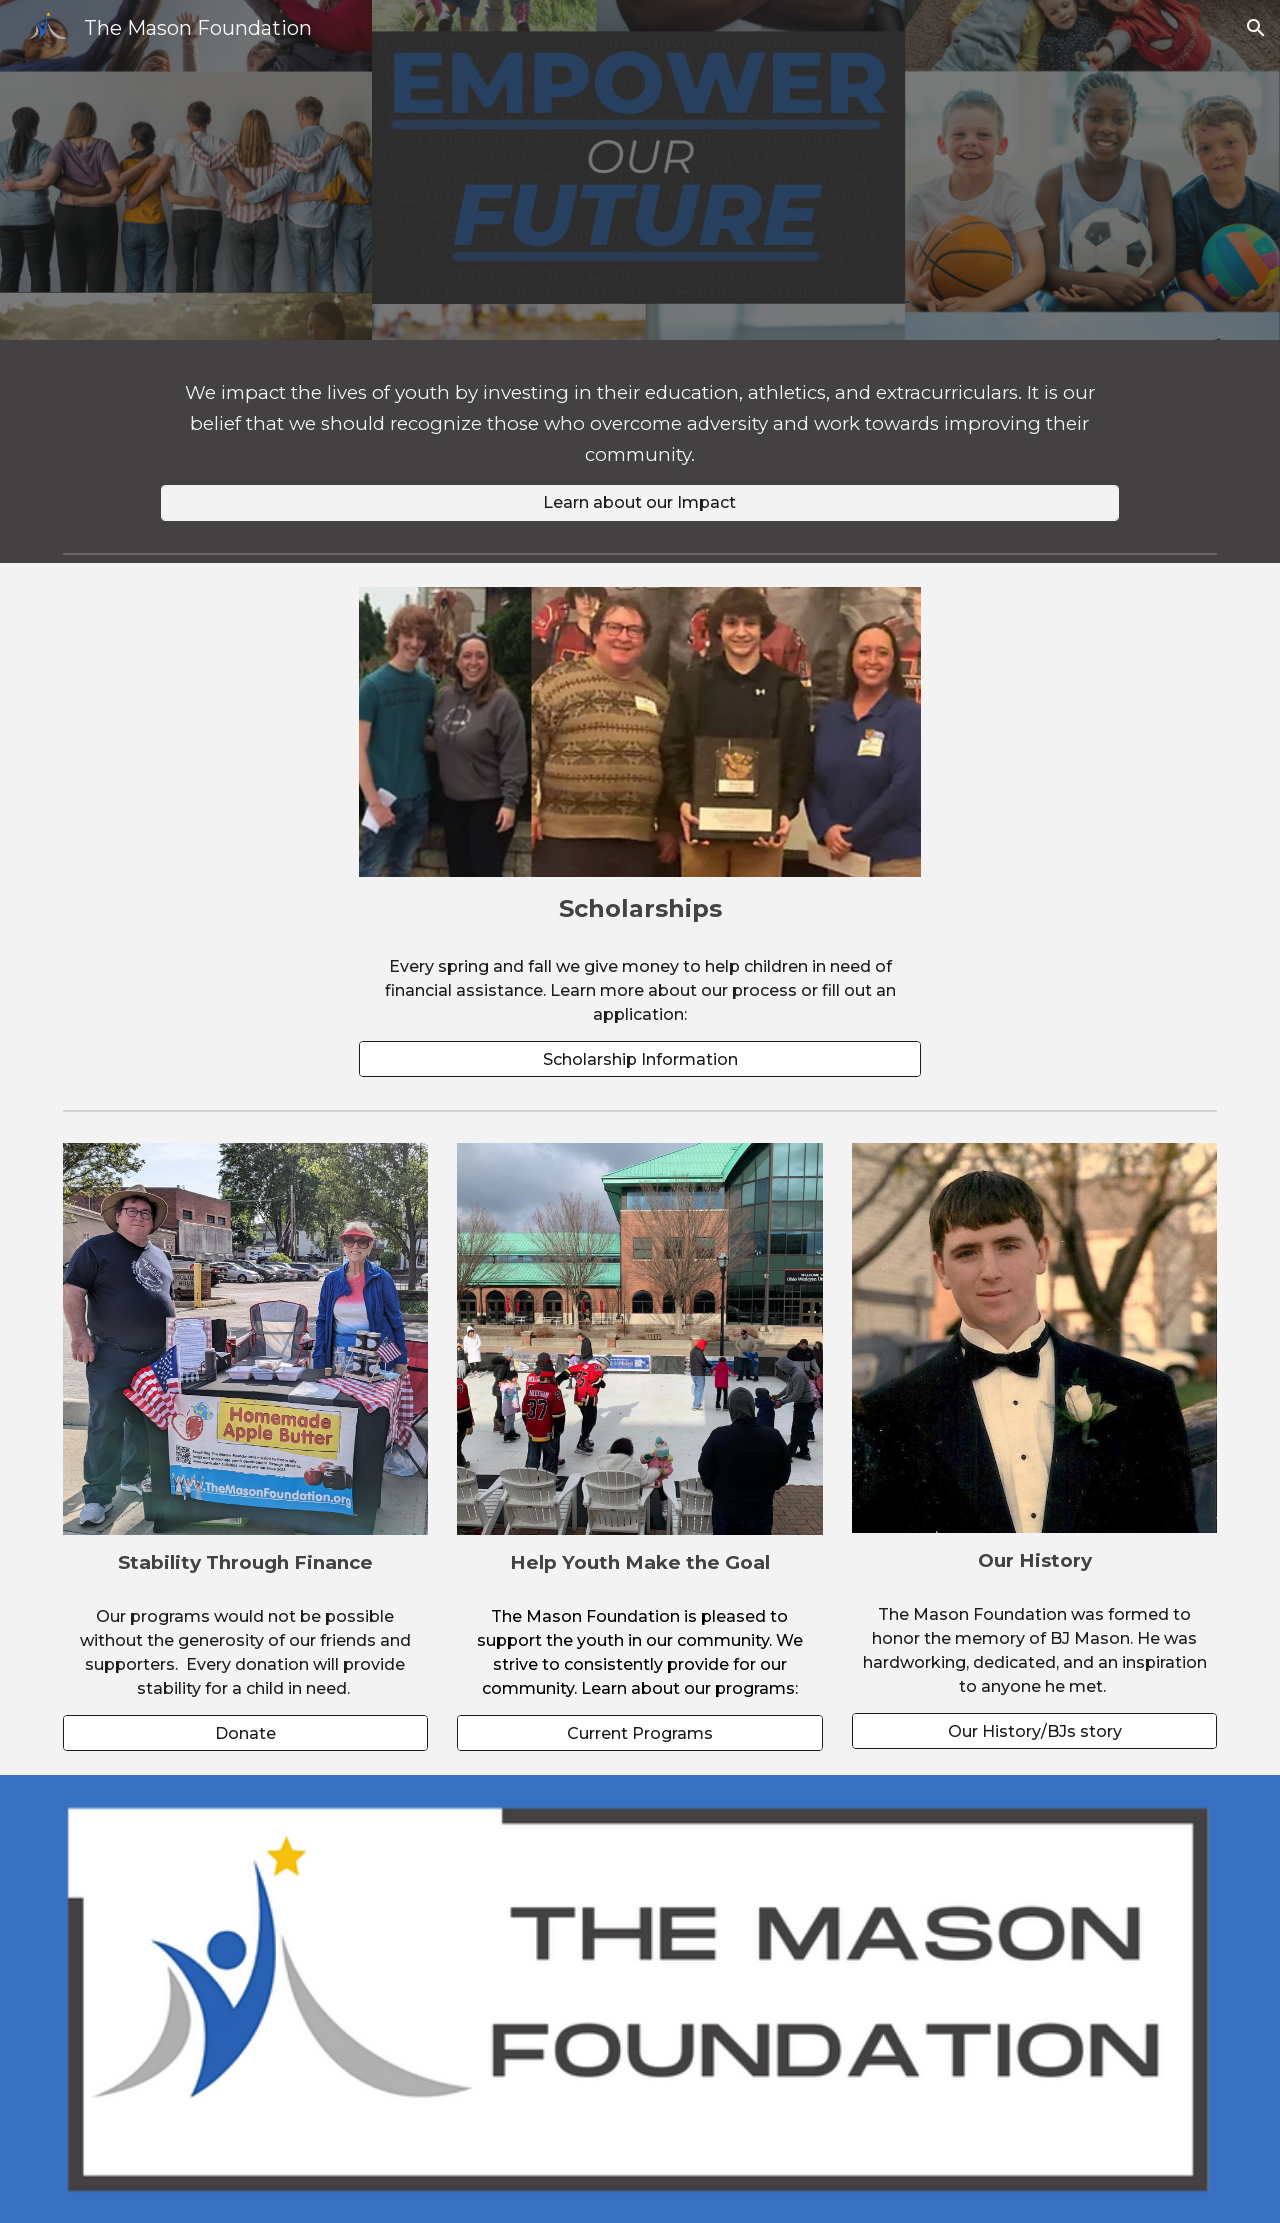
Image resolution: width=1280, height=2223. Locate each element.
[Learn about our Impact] (639, 502)
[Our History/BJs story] (1034, 1731)
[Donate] (245, 1733)
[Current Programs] (639, 1733)
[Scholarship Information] (640, 1059)
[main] (639, 424)
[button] (1256, 28)
